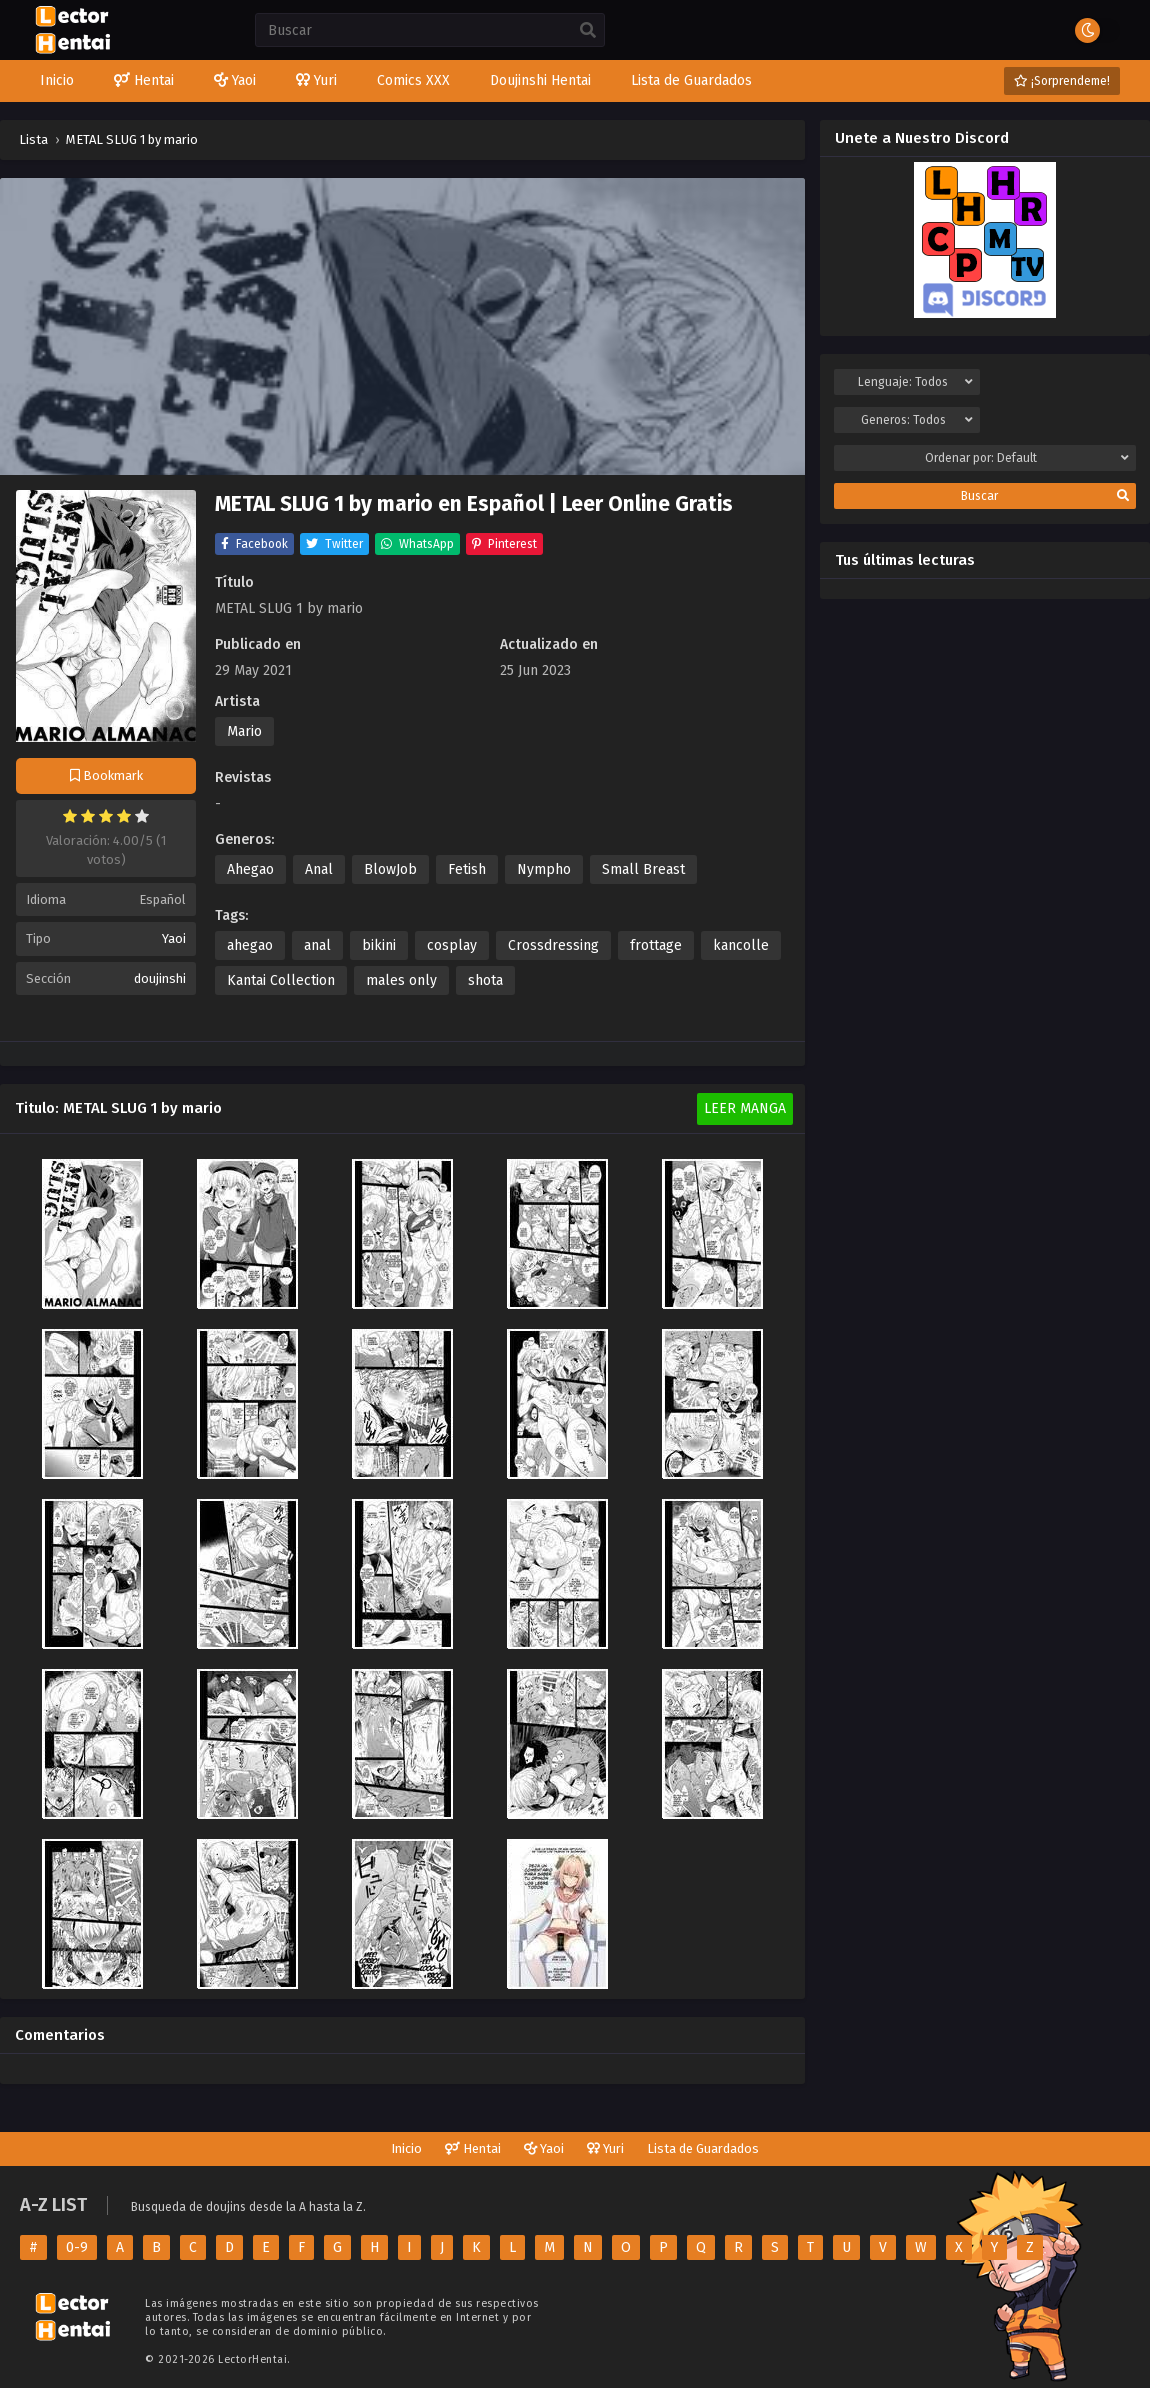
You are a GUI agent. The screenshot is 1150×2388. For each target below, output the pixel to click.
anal (317, 945)
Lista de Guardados (703, 2148)
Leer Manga (745, 1108)
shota (485, 980)
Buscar (1045, 496)
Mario (244, 731)
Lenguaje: (915, 382)
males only (401, 980)
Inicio (406, 2148)
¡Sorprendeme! (1062, 81)
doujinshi (160, 978)
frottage (656, 945)
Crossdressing (553, 945)
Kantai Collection (281, 980)
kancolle (741, 945)
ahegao (250, 945)
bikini (379, 945)
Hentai (473, 2148)
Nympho (544, 869)
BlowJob (390, 869)
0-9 (77, 2247)
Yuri (605, 2148)
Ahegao (250, 869)
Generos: (917, 420)
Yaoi (174, 938)
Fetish (467, 869)
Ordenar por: (1027, 458)
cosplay (452, 945)
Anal (319, 869)
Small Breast (643, 869)
